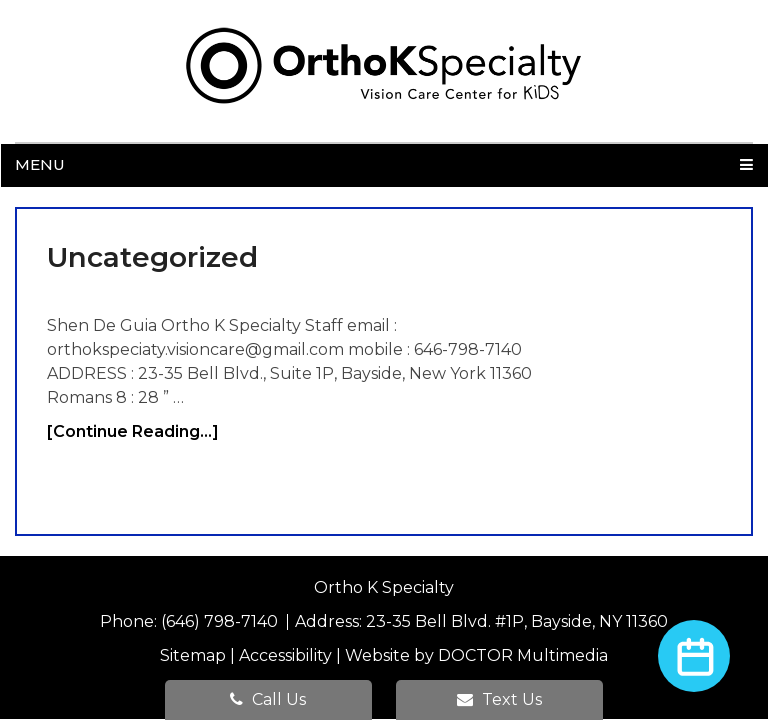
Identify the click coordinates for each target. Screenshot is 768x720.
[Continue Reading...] (133, 431)
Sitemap (193, 655)
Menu (40, 164)
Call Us (268, 699)
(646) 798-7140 (221, 621)
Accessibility (285, 655)
